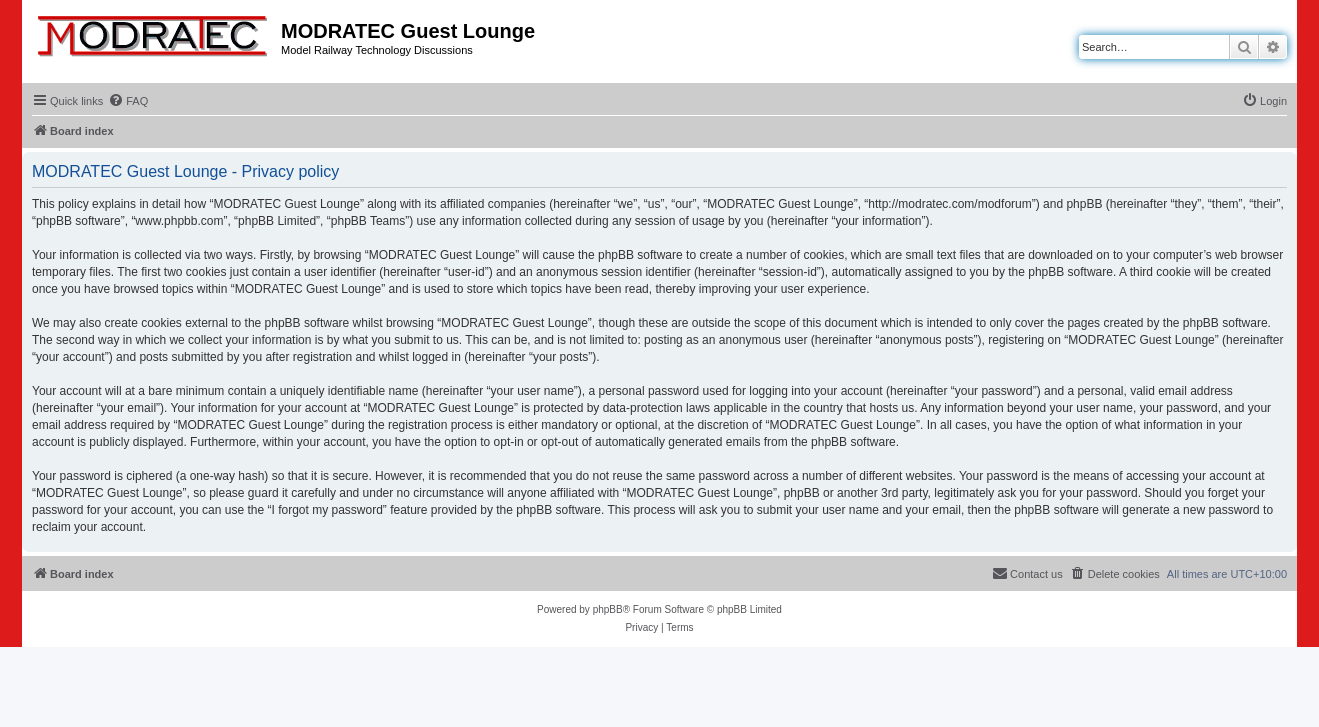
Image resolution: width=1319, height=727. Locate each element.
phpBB (608, 609)
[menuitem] (128, 101)
